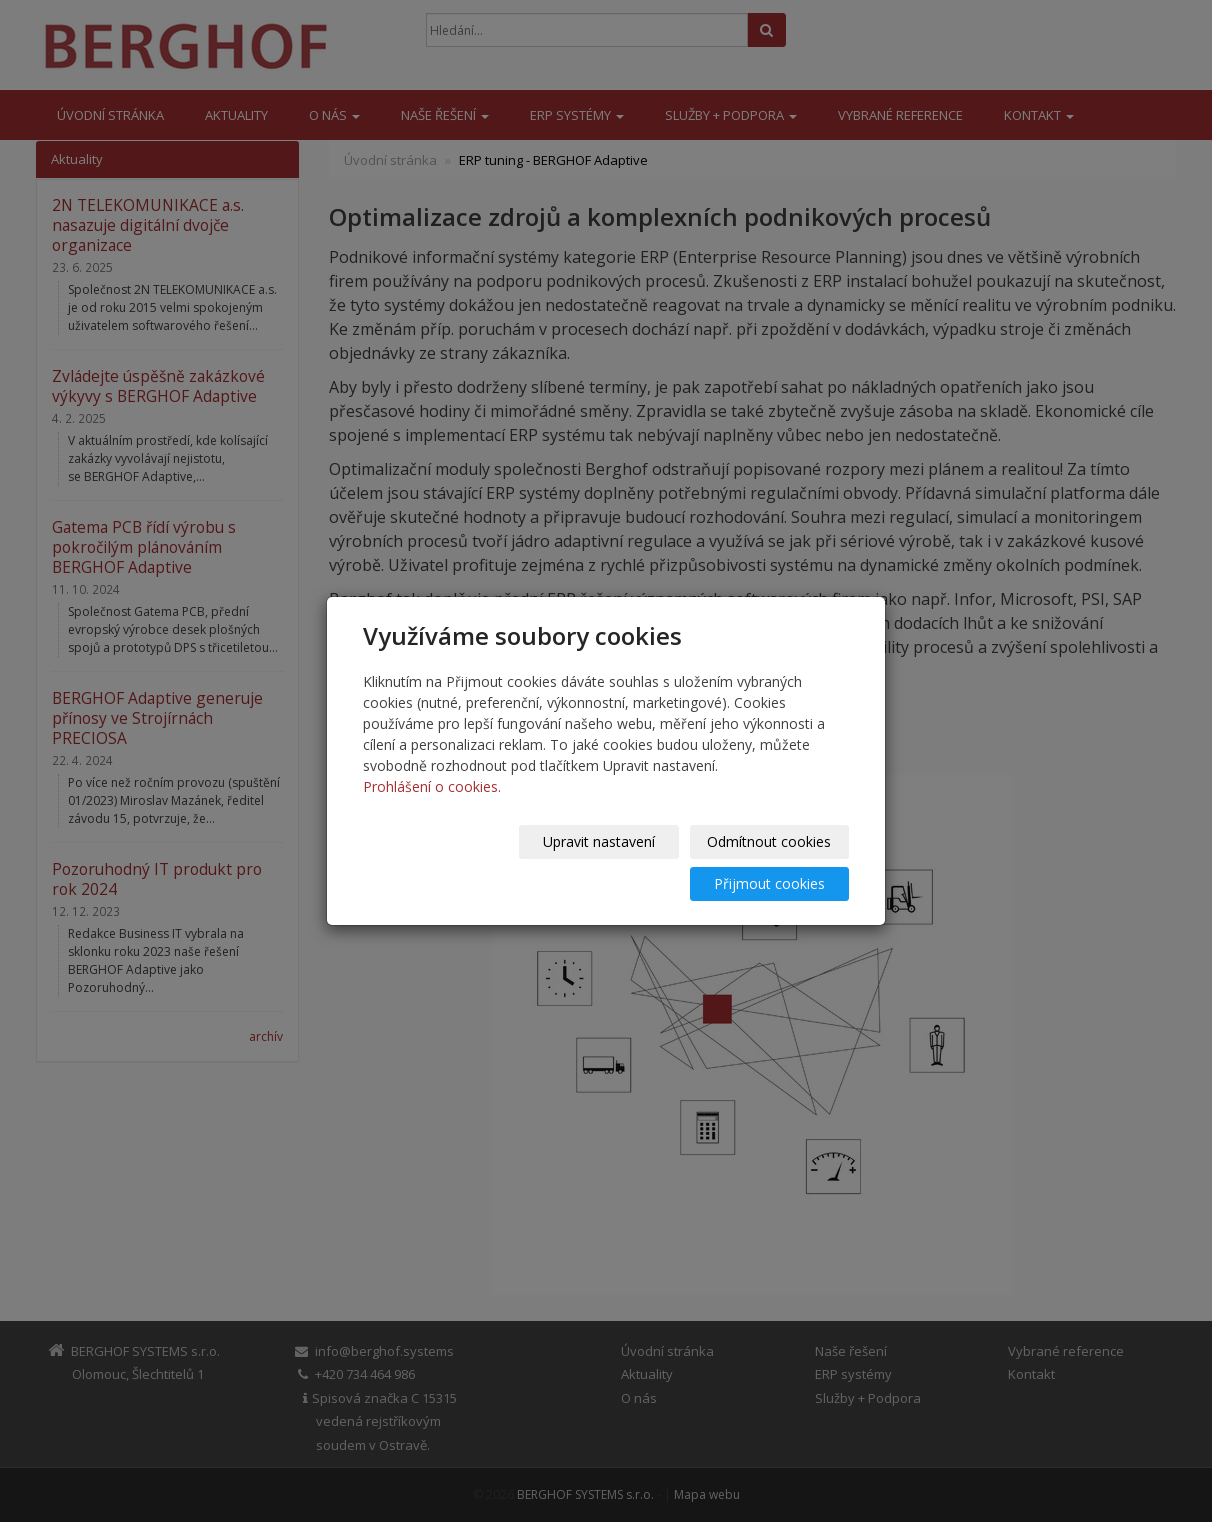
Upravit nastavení (445, 862)
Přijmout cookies (772, 862)
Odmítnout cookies (609, 862)
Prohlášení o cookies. (432, 807)
